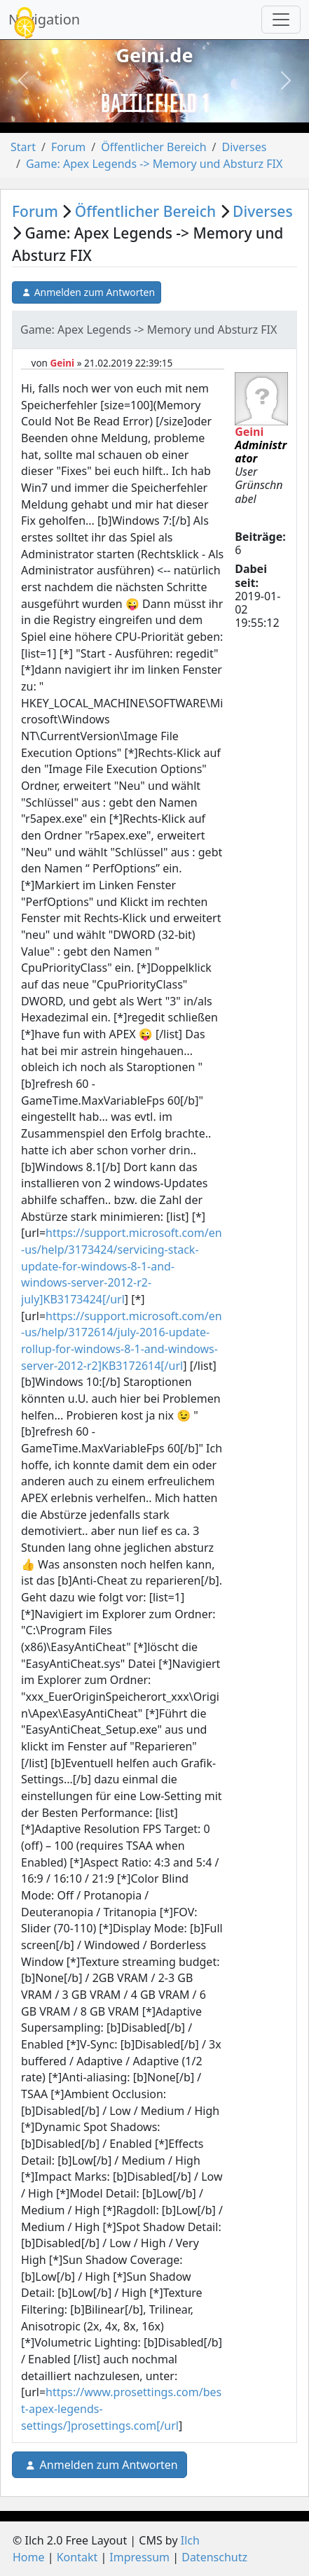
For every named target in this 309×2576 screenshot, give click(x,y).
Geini (62, 363)
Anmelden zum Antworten (86, 292)
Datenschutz (214, 2557)
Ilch (190, 2540)
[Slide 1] (129, 111)
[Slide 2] (154, 111)
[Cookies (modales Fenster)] (24, 24)
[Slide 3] (180, 111)
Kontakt (77, 2557)
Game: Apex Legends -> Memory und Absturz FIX (154, 163)
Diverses (243, 147)
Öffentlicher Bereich (153, 147)
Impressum (139, 2557)
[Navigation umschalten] (281, 20)
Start (23, 147)
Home (29, 2557)
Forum (68, 147)
